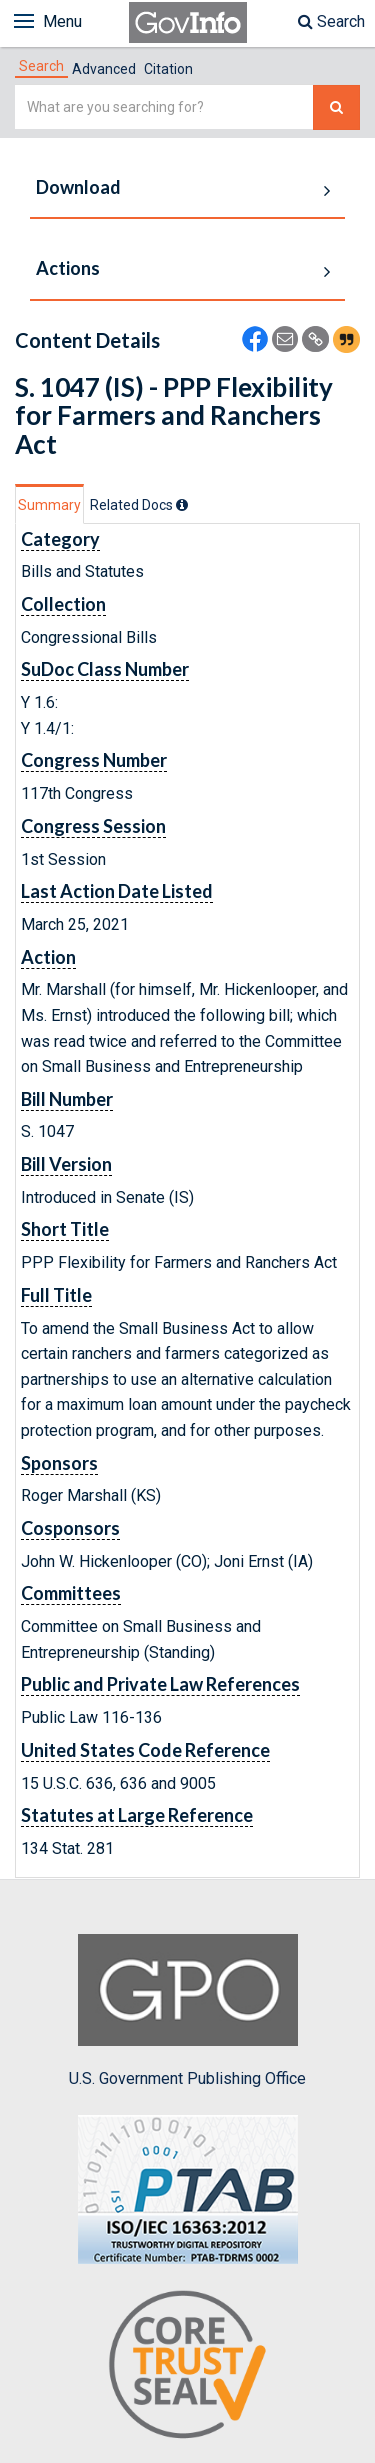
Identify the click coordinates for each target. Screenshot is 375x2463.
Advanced (104, 69)
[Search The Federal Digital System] (336, 107)
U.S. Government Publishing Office (187, 2011)
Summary (49, 505)
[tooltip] (182, 505)
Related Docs (139, 505)
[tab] (41, 66)
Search (331, 21)
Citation (168, 69)
